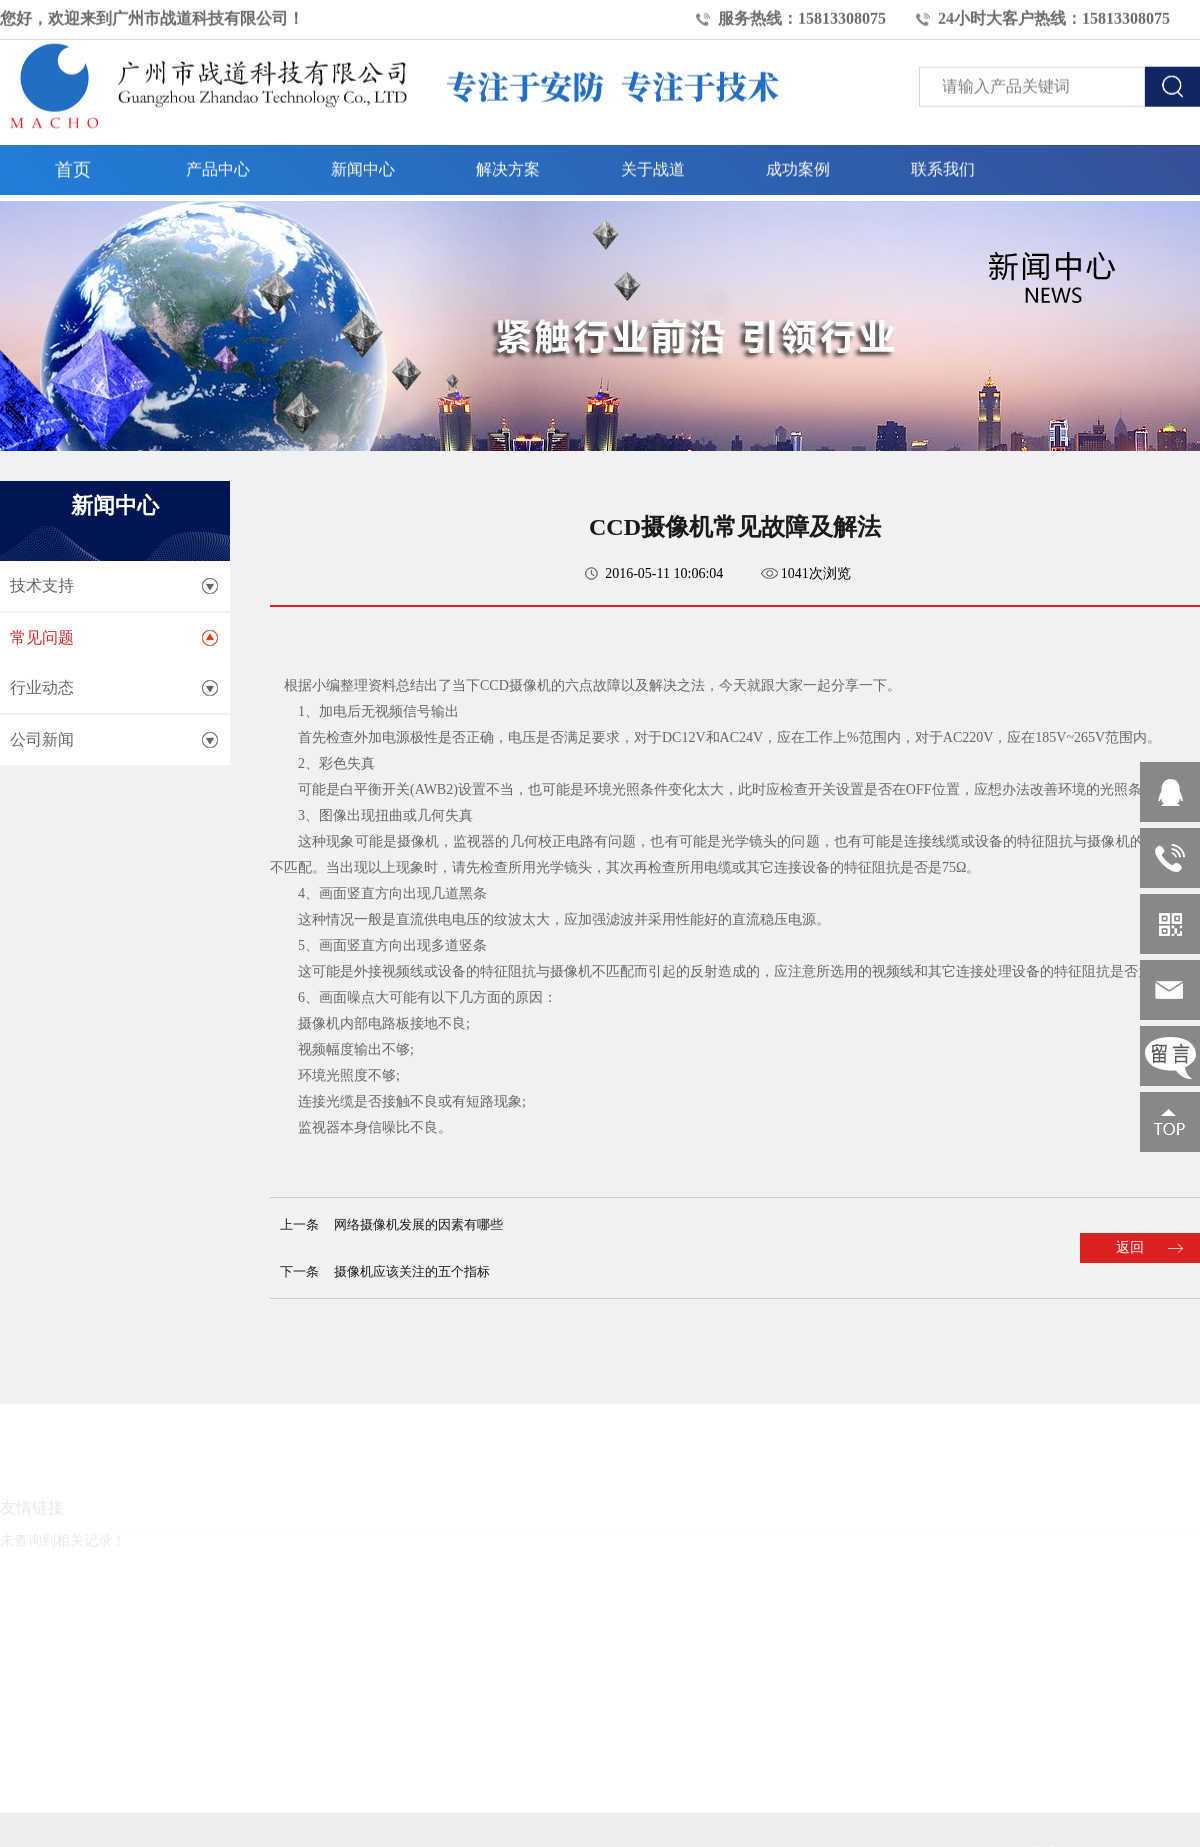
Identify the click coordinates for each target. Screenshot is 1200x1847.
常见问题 (42, 637)
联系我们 (943, 163)
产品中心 (218, 163)
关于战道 (653, 163)
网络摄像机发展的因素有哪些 (418, 1224)
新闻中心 (363, 163)
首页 (73, 164)
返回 (1130, 1247)
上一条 (299, 1224)
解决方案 (508, 163)
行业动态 (42, 687)
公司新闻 (42, 739)
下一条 (299, 1271)
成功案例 (798, 163)
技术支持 (42, 585)
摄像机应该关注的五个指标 (412, 1271)
